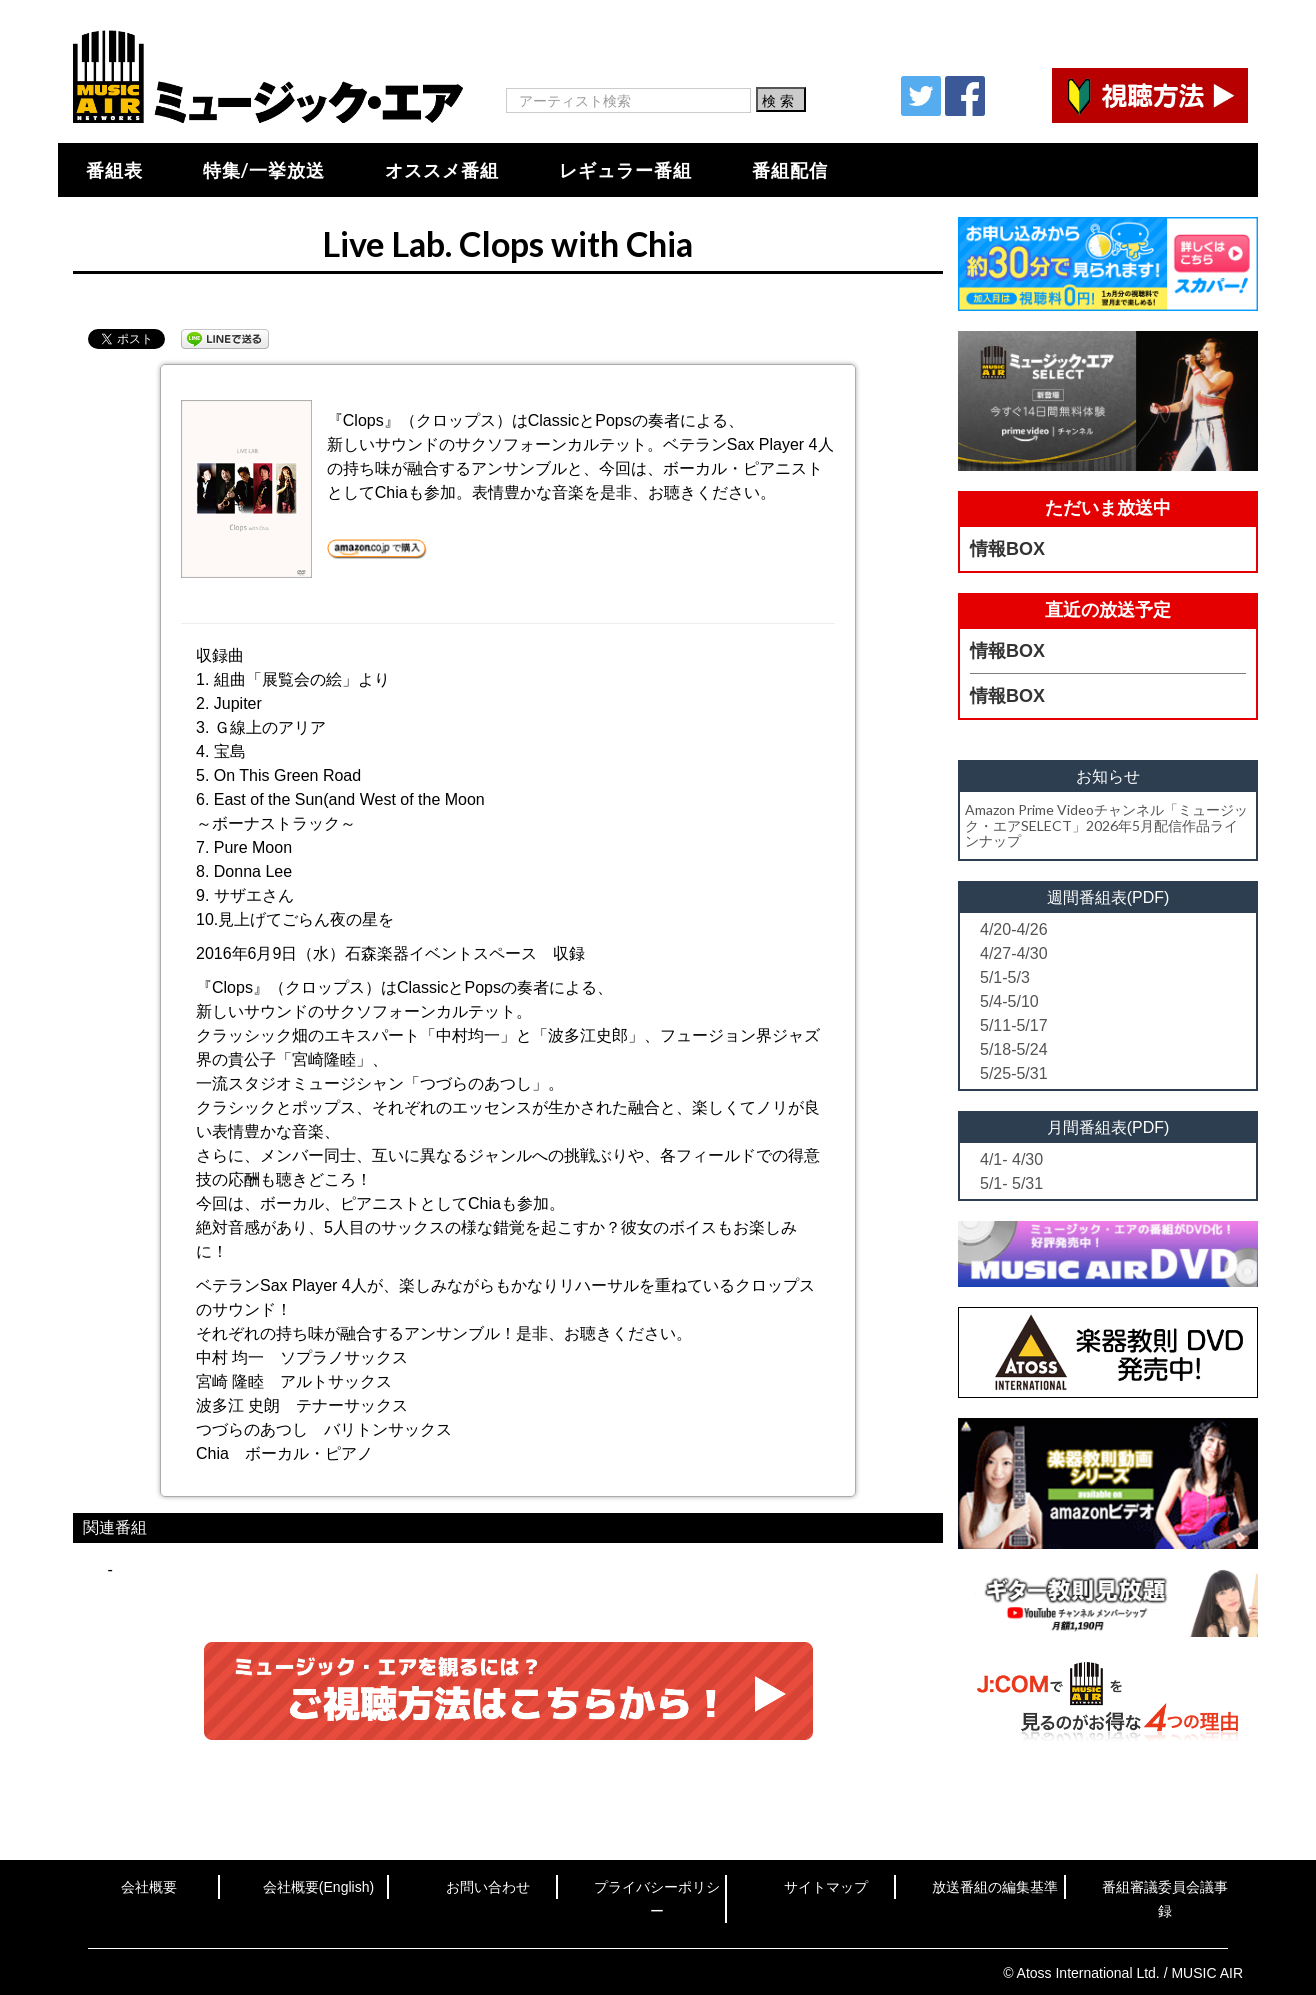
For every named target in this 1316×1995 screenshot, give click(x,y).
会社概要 (149, 1887)
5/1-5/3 (1005, 977)
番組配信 (790, 170)
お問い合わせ (488, 1887)
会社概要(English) (318, 1887)
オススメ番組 (442, 170)
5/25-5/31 (1014, 1073)
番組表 (114, 170)
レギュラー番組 (625, 170)
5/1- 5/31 (1011, 1183)
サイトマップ (826, 1887)
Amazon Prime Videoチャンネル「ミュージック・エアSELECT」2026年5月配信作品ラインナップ (1106, 825)
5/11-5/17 (1014, 1025)
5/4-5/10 (1009, 1001)
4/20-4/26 (1014, 929)
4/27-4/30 (1014, 953)
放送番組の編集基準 (995, 1887)
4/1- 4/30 (1011, 1159)
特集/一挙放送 (264, 170)
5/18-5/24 (1014, 1049)
